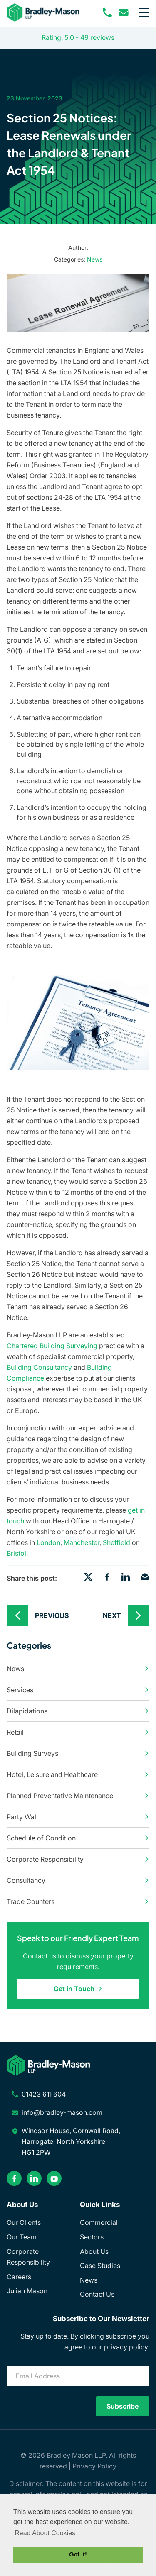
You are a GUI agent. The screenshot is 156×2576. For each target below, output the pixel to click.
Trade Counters (78, 1901)
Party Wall (78, 1817)
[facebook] (14, 2178)
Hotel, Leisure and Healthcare (78, 1774)
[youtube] (54, 2178)
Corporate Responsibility (78, 1859)
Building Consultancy (39, 1367)
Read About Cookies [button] (45, 2533)
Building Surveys (78, 1753)
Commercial (99, 2222)
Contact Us (97, 2294)
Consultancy (78, 1880)
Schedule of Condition (78, 1838)
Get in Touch (78, 1989)
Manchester (81, 1542)
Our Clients (24, 2222)
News (94, 259)
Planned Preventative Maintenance (78, 1795)
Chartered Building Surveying (52, 1346)
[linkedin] (34, 2178)
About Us (94, 2251)
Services (78, 1690)
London (48, 1542)
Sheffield (116, 1542)
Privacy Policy (94, 2466)
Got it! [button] (78, 2554)
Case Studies (100, 2265)
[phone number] (107, 12)
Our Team (22, 2237)
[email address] (124, 12)
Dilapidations (78, 1711)
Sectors (92, 2237)
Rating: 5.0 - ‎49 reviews (78, 37)
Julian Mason (27, 2291)
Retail (78, 1732)
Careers (19, 2277)
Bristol (16, 1553)
